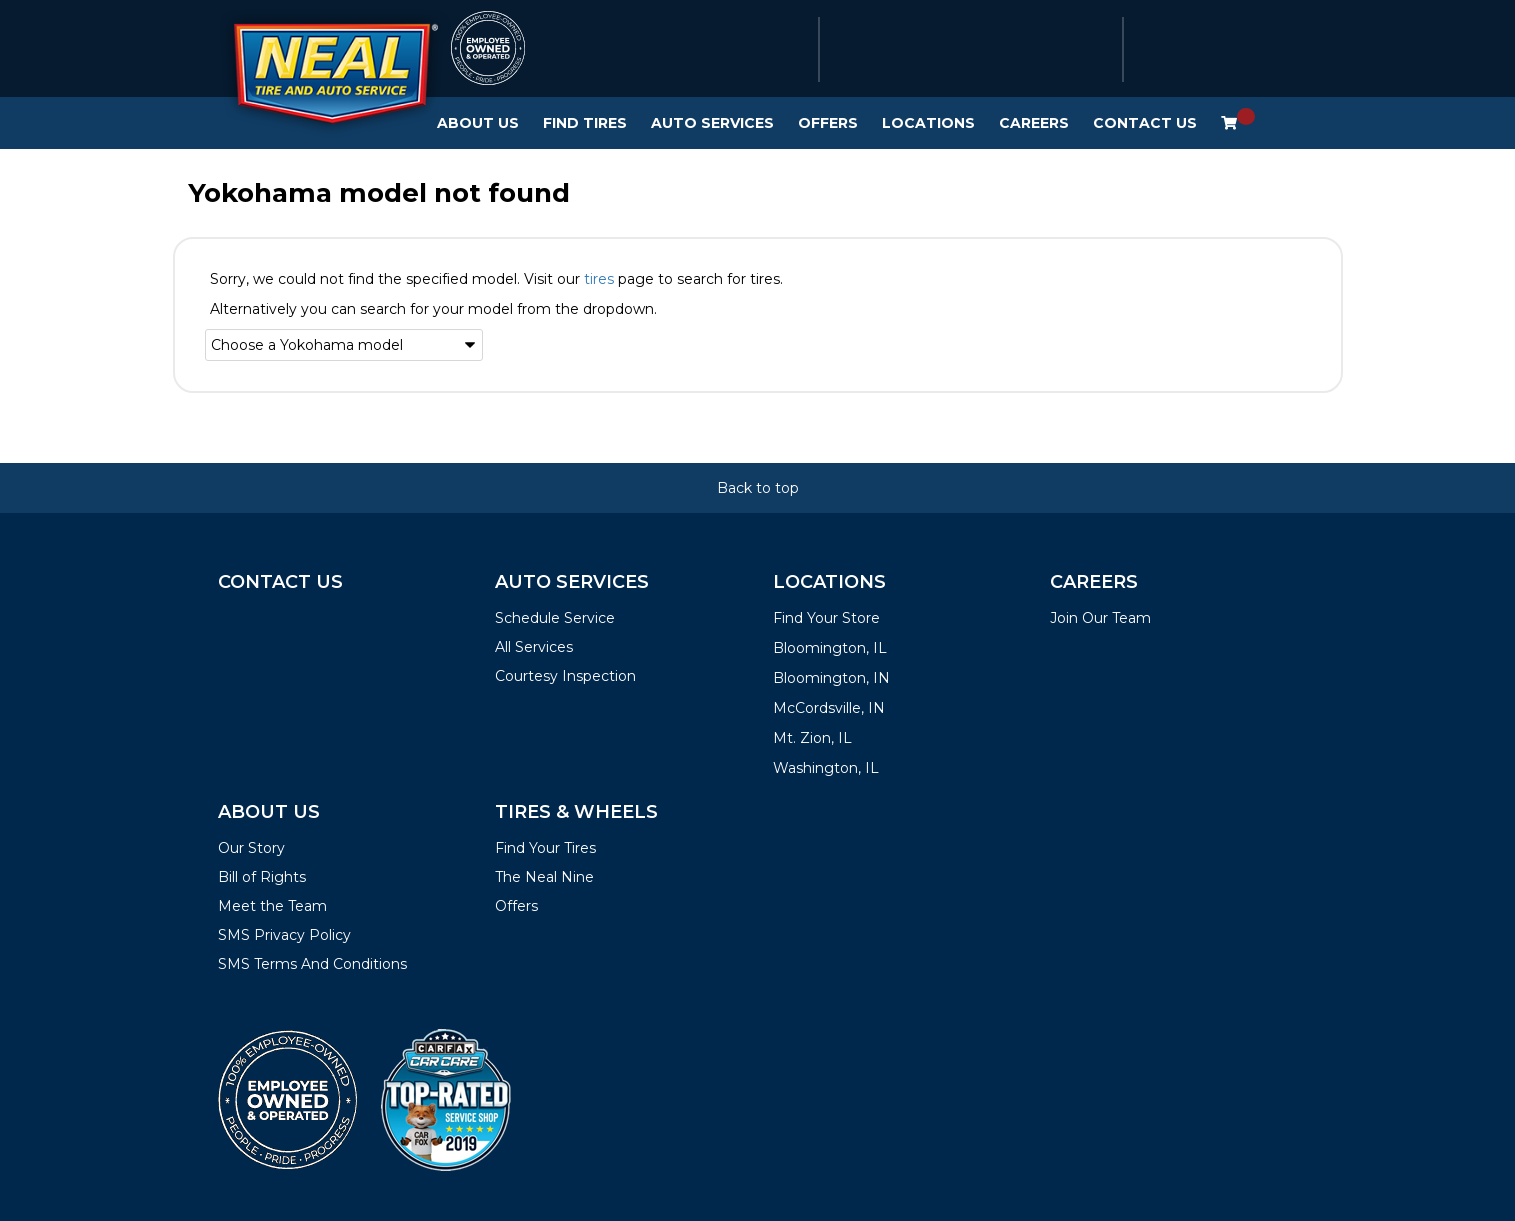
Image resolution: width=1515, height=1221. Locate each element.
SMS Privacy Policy (284, 935)
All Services (534, 647)
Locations (928, 123)
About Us (478, 123)
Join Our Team (1100, 618)
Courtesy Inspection (565, 676)
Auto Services (712, 123)
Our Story (251, 848)
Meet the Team (272, 906)
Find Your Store (826, 618)
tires (599, 279)
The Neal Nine (544, 877)
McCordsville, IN (829, 708)
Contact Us (1145, 123)
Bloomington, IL (830, 648)
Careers (1034, 123)
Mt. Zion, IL (812, 738)
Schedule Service (555, 618)
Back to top (758, 488)
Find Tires (585, 123)
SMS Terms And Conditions (312, 964)
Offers (828, 123)
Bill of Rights (262, 877)
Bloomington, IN (831, 678)
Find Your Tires (545, 848)
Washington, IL (826, 768)
